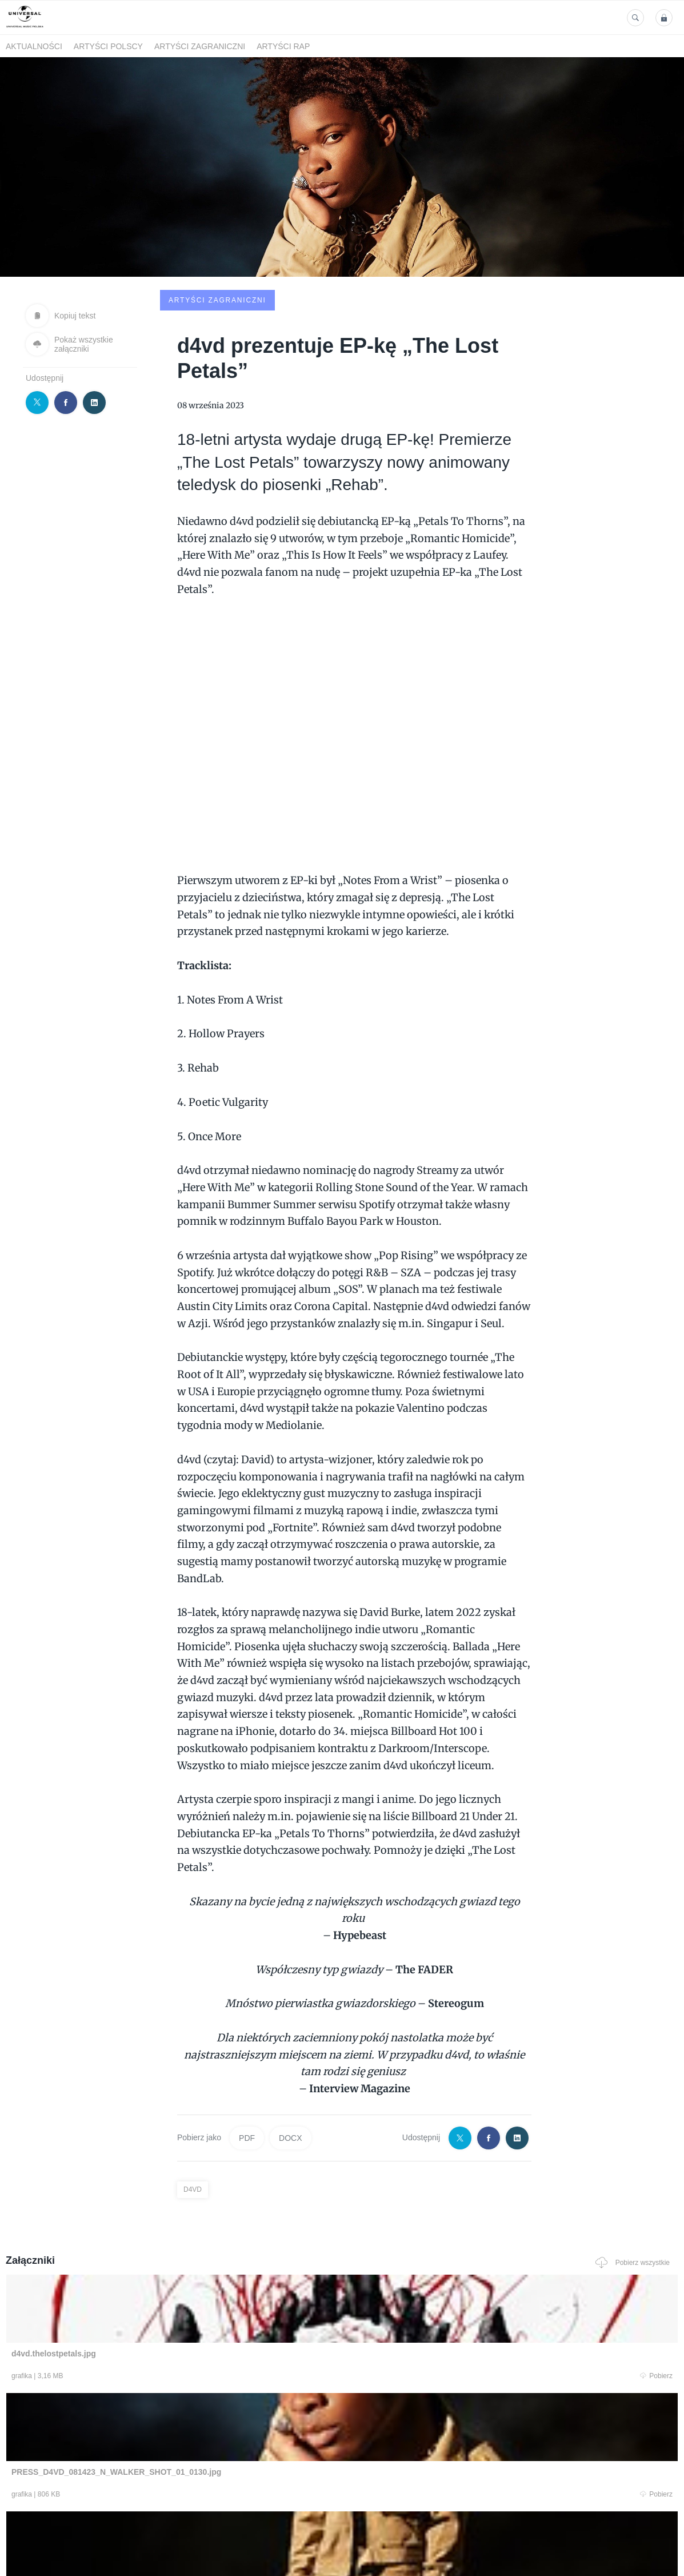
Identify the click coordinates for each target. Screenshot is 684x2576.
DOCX (290, 2051)
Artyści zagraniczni (199, 46)
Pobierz (144, 2291)
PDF (247, 2051)
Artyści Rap (283, 46)
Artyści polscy (108, 46)
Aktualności (34, 46)
